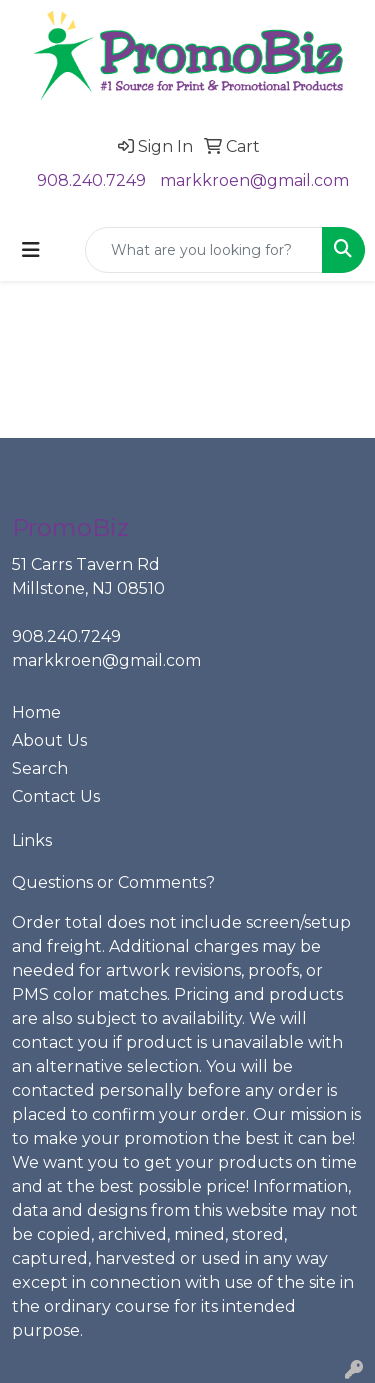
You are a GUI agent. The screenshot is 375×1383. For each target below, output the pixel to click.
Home (36, 712)
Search (40, 768)
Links (32, 840)
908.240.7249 (91, 180)
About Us (49, 740)
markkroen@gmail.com (254, 180)
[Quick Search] (204, 250)
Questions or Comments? (113, 882)
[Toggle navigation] (31, 250)
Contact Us (56, 796)
